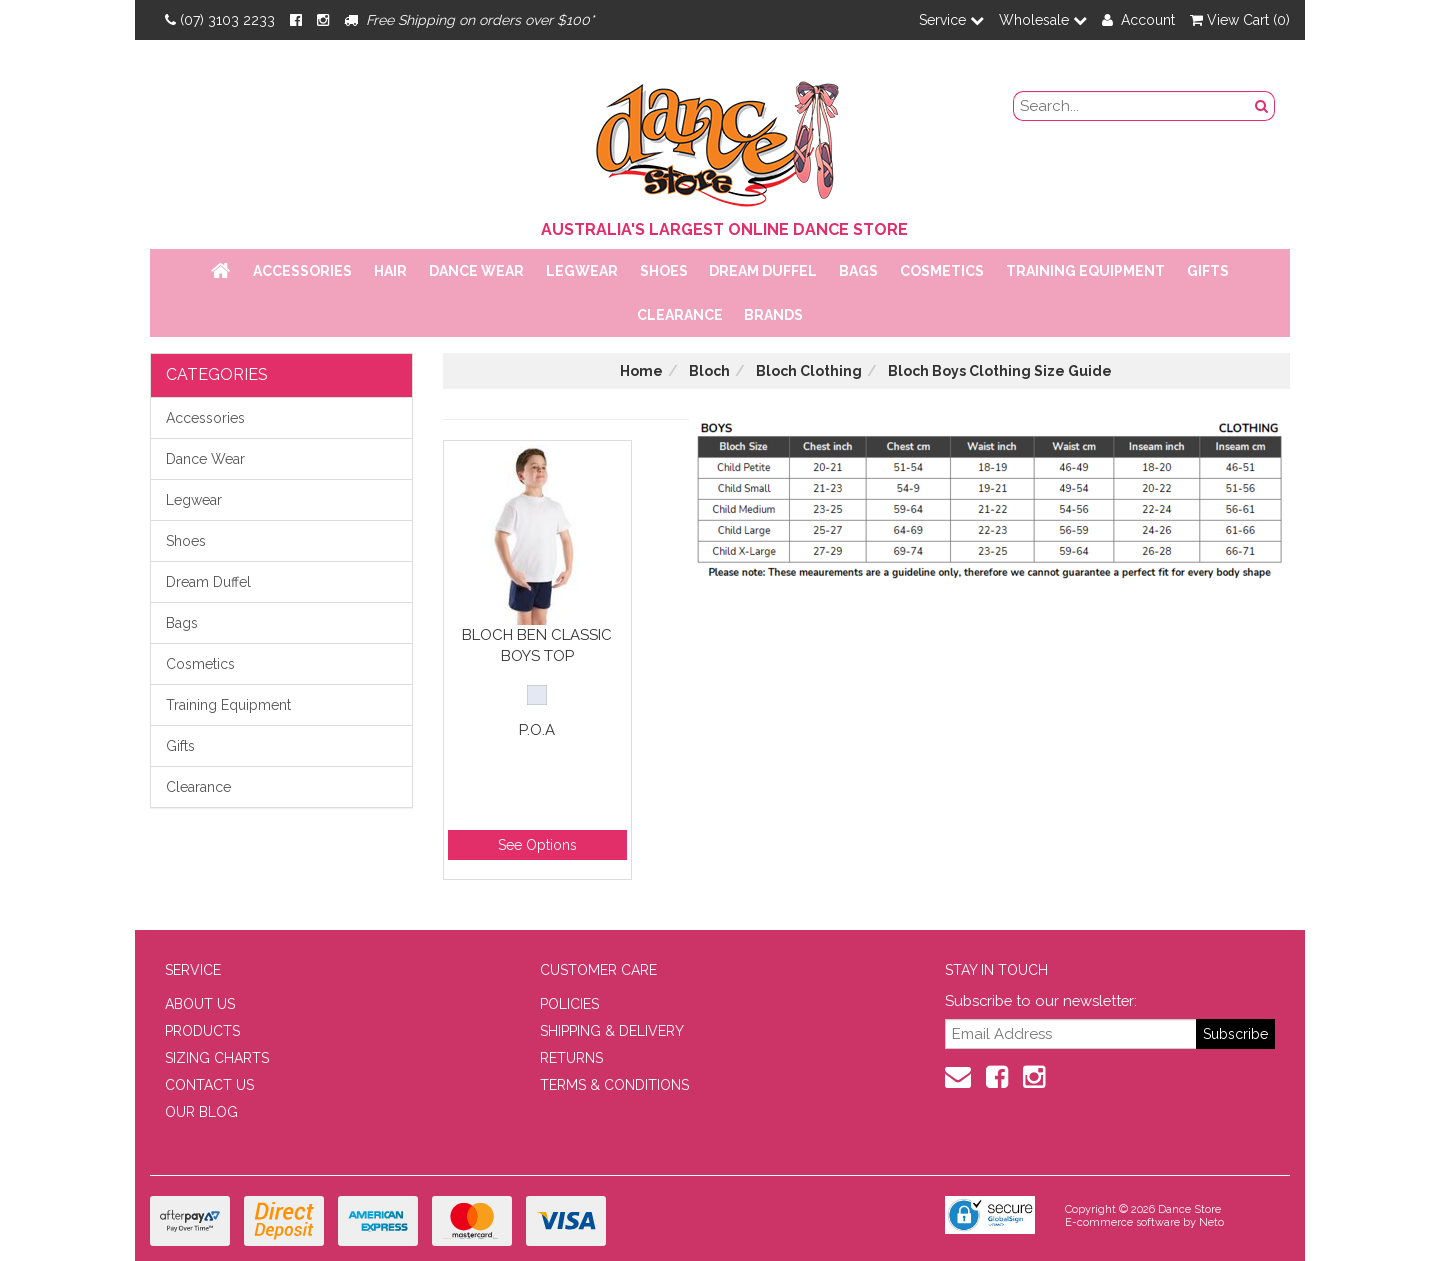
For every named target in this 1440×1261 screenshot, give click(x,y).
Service (951, 20)
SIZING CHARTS (217, 1058)
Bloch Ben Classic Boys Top (537, 645)
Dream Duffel (763, 271)
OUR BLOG (201, 1112)
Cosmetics (942, 271)
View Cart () (1240, 20)
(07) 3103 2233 (220, 20)
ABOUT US (200, 1004)
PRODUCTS (202, 1031)
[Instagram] (323, 20)
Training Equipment (1085, 271)
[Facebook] (296, 20)
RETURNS (571, 1058)
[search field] (1132, 106)
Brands (773, 315)
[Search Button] (1262, 106)
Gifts (1208, 271)
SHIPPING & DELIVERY (612, 1031)
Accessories (302, 271)
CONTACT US (209, 1085)
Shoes (664, 271)
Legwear (582, 271)
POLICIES (569, 1004)
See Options (537, 845)
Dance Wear (476, 271)
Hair (390, 271)
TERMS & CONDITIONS (614, 1085)
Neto (1211, 1222)
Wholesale (1043, 20)
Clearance (680, 315)
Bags (858, 271)
